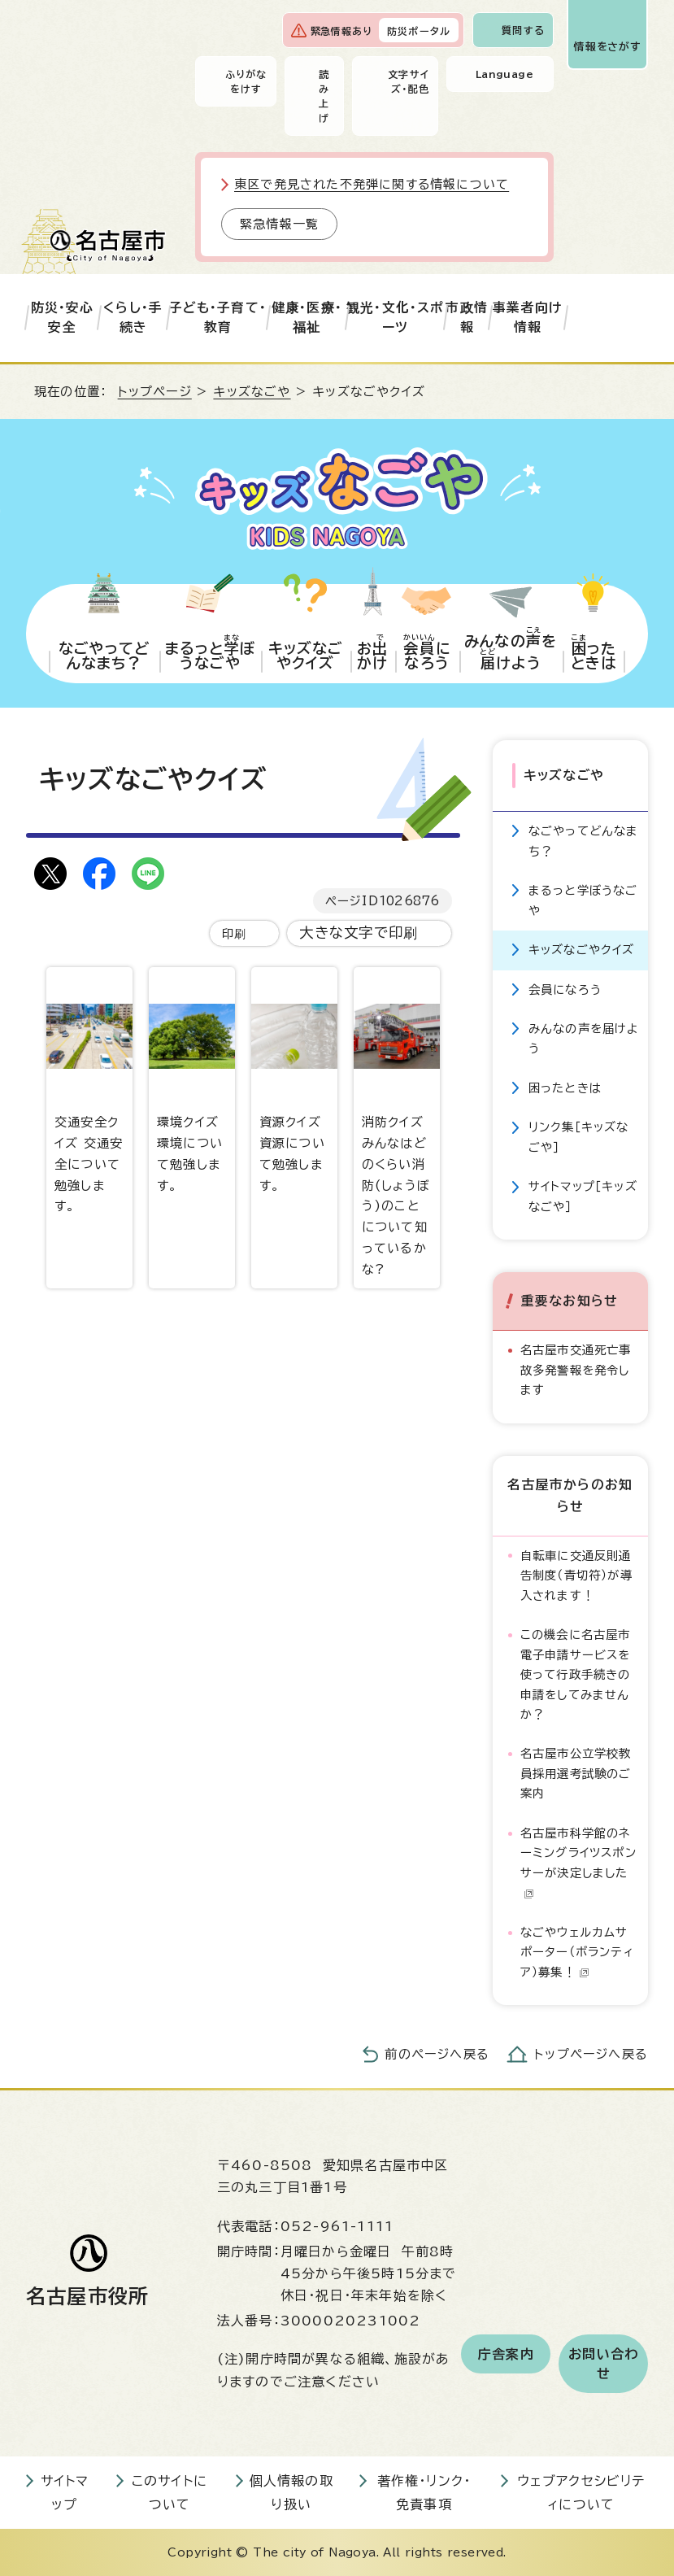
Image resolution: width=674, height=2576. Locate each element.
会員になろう (565, 989)
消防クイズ (397, 1121)
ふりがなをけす (246, 81)
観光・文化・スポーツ (395, 317)
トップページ (155, 392)
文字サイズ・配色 (408, 81)
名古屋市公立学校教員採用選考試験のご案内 (576, 1773)
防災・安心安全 (62, 317)
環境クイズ (192, 1079)
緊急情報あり (341, 31)
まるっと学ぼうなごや (583, 900)
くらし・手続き (133, 317)
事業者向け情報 (528, 317)
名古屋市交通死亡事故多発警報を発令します (576, 1370)
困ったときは (565, 1088)
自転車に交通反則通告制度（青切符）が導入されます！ (576, 1576)
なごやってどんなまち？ (583, 840)
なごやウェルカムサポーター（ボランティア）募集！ (577, 1952)
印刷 (234, 933)
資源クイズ (294, 1079)
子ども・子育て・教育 (218, 317)
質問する (523, 30)
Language (504, 74)
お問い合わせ (603, 2363)
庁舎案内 (506, 2353)
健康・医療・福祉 (307, 317)
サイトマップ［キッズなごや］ (582, 1196)
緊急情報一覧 (279, 224)
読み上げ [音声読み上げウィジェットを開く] (324, 96)
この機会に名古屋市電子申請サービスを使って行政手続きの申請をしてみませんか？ (575, 1674)
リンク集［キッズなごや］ (578, 1137)
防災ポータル (418, 31)
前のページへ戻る (437, 2054)
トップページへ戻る (591, 2054)
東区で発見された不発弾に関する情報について (371, 184)
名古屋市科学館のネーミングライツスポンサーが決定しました (578, 1862)
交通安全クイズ (89, 1089)
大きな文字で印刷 (359, 932)
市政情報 (467, 317)
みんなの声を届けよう (584, 1038)
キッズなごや (251, 392)
